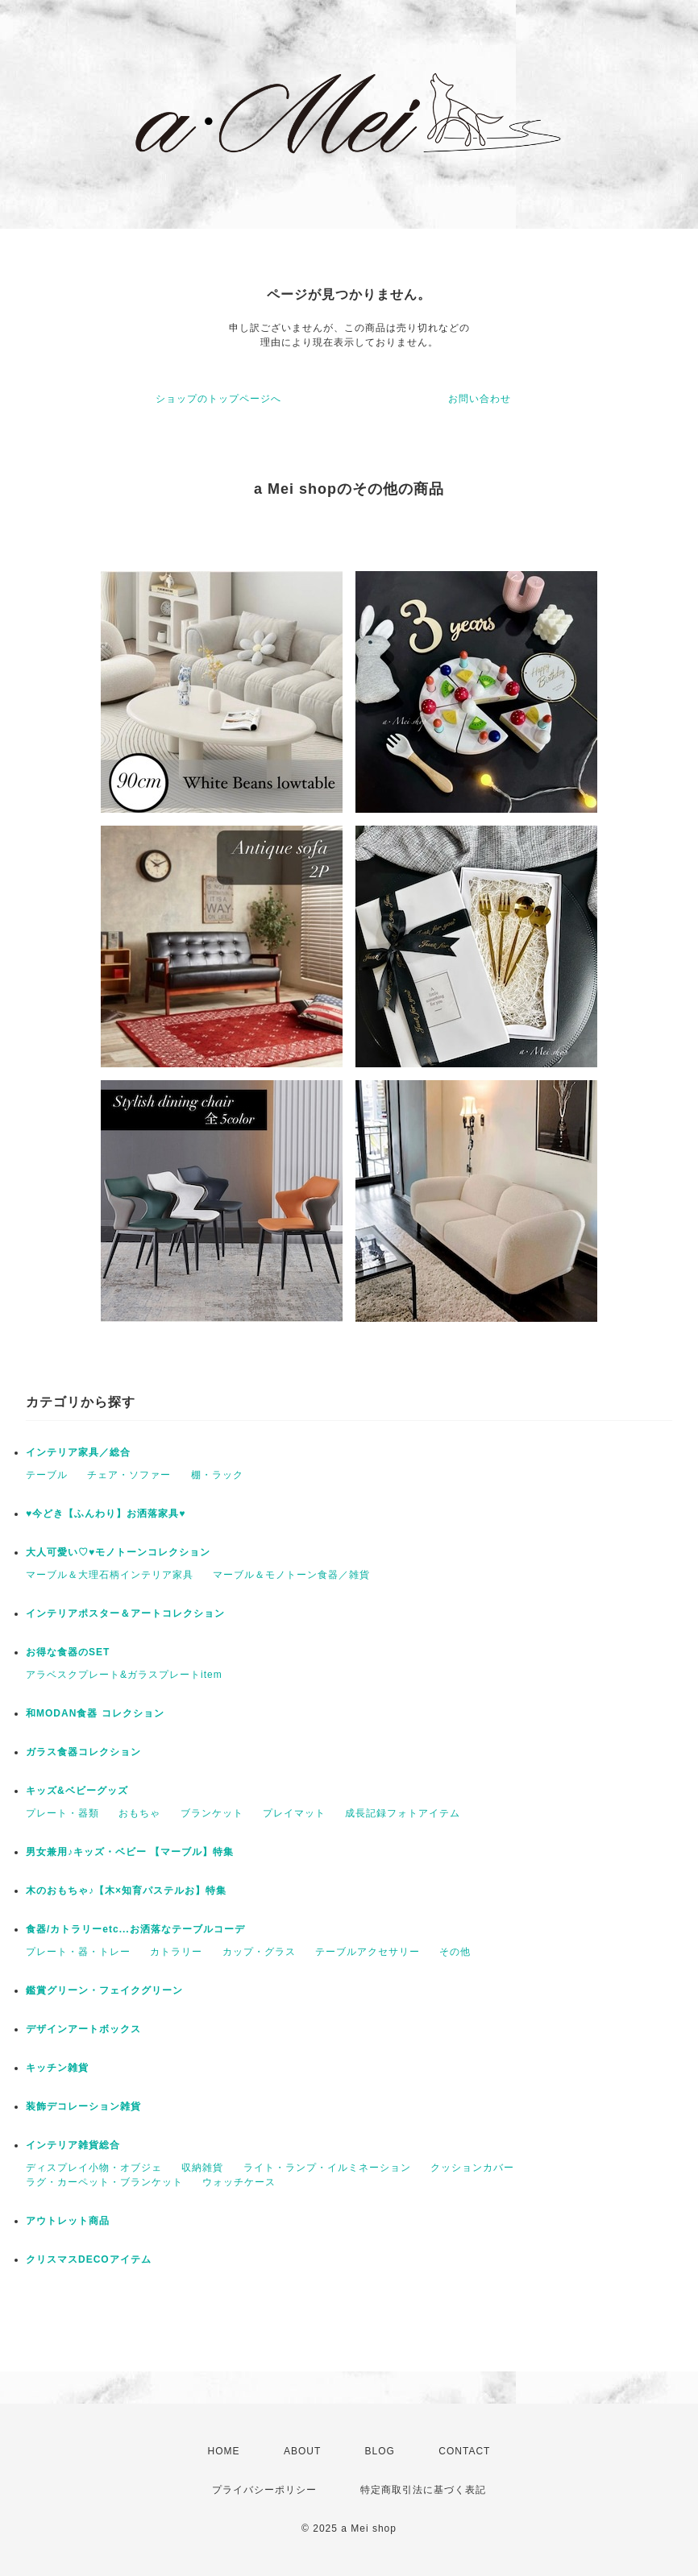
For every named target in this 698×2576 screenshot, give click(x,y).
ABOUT (302, 2451)
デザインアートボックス (83, 2029)
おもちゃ (139, 1813)
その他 (455, 1951)
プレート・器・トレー (78, 1951)
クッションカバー (472, 2167)
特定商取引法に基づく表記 (423, 2489)
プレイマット (294, 1813)
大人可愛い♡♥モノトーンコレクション (118, 1552)
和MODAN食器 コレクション (95, 1713)
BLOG (380, 2451)
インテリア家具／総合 (78, 1452)
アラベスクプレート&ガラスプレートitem (124, 1674)
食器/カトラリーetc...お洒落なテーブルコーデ (135, 1929)
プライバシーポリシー (264, 2489)
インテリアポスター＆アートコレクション (125, 1613)
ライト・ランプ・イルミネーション (327, 2167)
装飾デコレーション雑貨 (83, 2106)
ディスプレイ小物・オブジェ (94, 2167)
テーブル (47, 1475)
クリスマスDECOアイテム (89, 2259)
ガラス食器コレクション (83, 1752)
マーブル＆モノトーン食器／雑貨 (291, 1574)
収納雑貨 (202, 2167)
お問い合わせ (479, 398)
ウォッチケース (239, 2182)
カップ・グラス (259, 1951)
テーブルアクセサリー (367, 1951)
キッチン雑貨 (57, 2067)
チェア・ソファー (129, 1475)
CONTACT (464, 2451)
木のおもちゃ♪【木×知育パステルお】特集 (126, 1890)
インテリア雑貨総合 (73, 2145)
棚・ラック (217, 1475)
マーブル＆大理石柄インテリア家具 (109, 1574)
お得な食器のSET (68, 1652)
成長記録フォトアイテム (402, 1813)
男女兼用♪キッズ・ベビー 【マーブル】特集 (130, 1851)
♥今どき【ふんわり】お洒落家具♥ (105, 1513)
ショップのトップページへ (218, 398)
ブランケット (212, 1813)
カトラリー (176, 1951)
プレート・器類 (62, 1813)
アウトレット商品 (68, 2220)
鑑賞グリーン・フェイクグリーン (104, 1990)
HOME (224, 2451)
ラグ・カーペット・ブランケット (104, 2182)
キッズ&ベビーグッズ (77, 1790)
